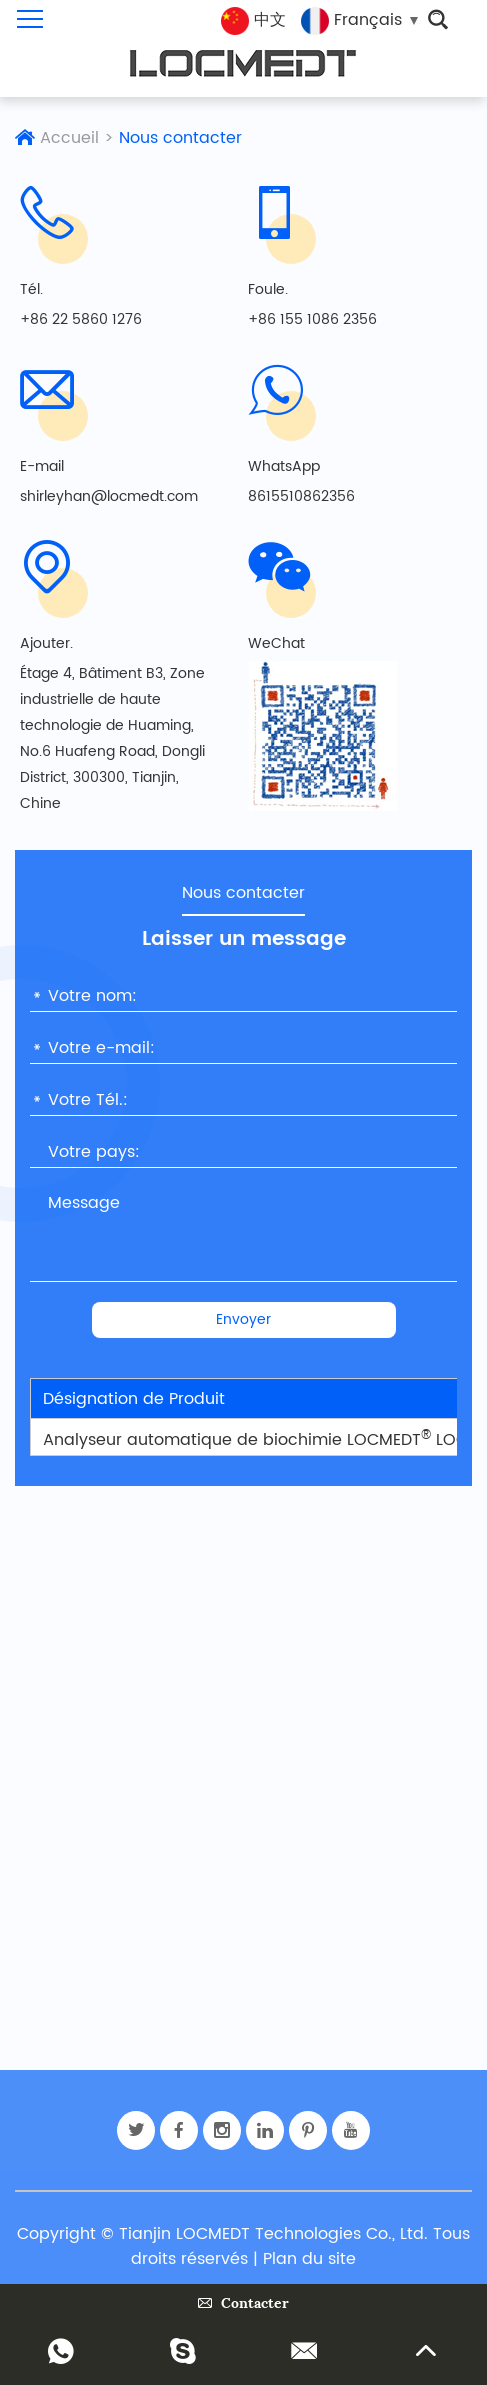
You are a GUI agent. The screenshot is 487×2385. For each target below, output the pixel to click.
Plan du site (309, 2259)
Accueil (69, 138)
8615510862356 (301, 496)
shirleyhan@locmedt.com (109, 496)
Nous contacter (180, 138)
